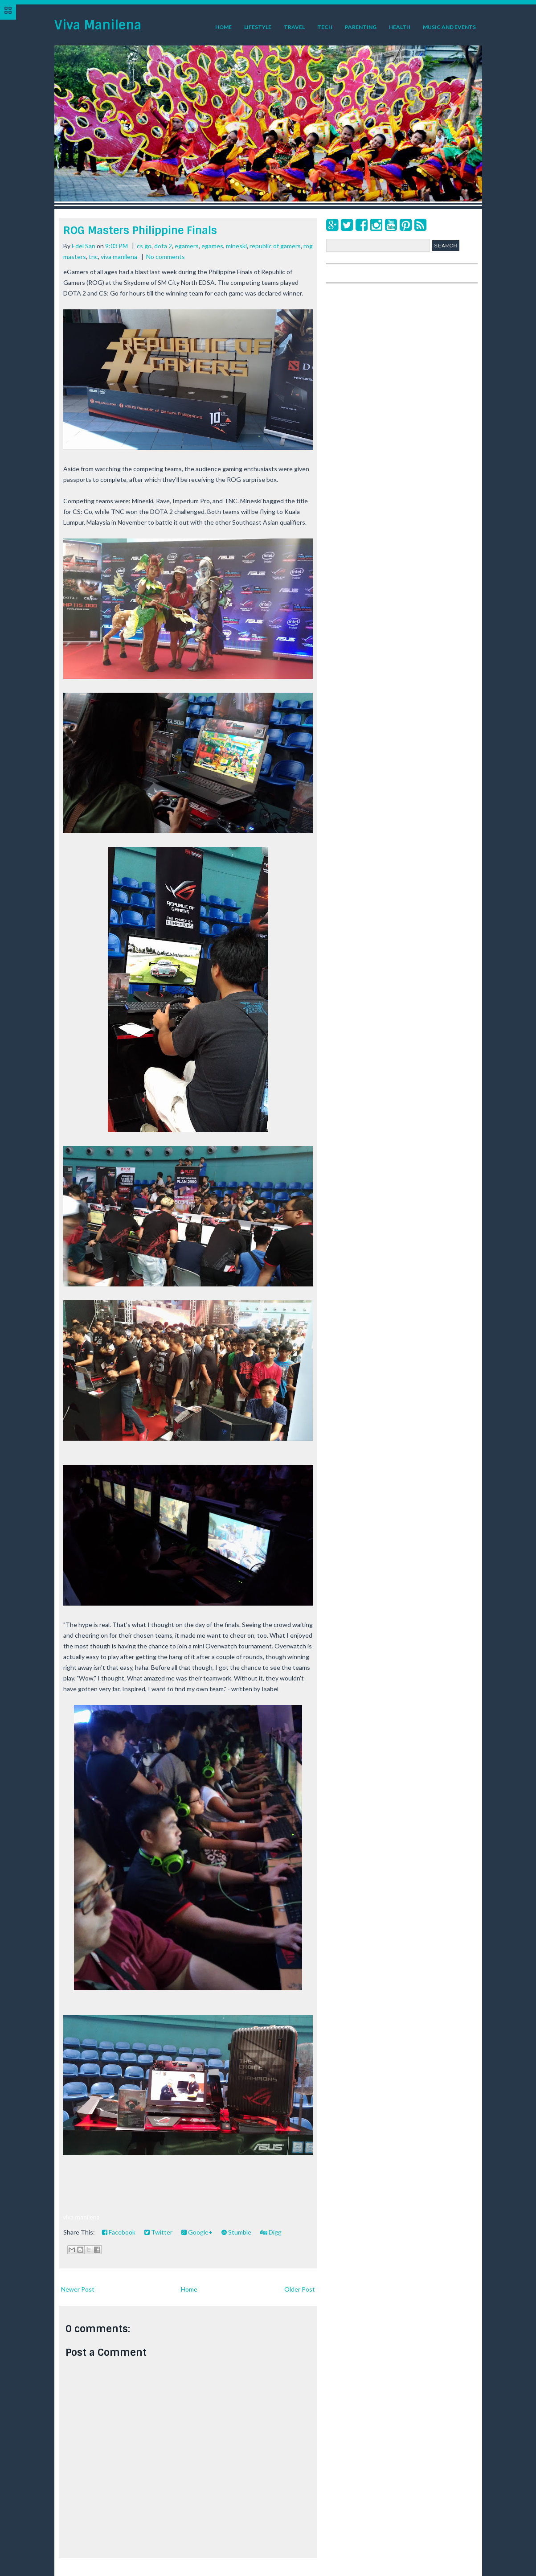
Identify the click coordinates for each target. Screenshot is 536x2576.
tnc (93, 256)
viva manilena (119, 256)
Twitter (158, 2232)
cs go (144, 246)
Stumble (236, 2232)
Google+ (197, 2232)
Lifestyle (257, 27)
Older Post (299, 2289)
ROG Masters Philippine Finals (140, 230)
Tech (324, 27)
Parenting (360, 27)
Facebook (118, 2232)
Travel (294, 27)
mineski (236, 246)
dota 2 (163, 246)
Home (223, 27)
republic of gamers (275, 246)
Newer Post (77, 2289)
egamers (187, 246)
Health (399, 27)
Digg (271, 2232)
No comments (165, 256)
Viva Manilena (97, 25)
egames (212, 246)
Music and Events (449, 27)
